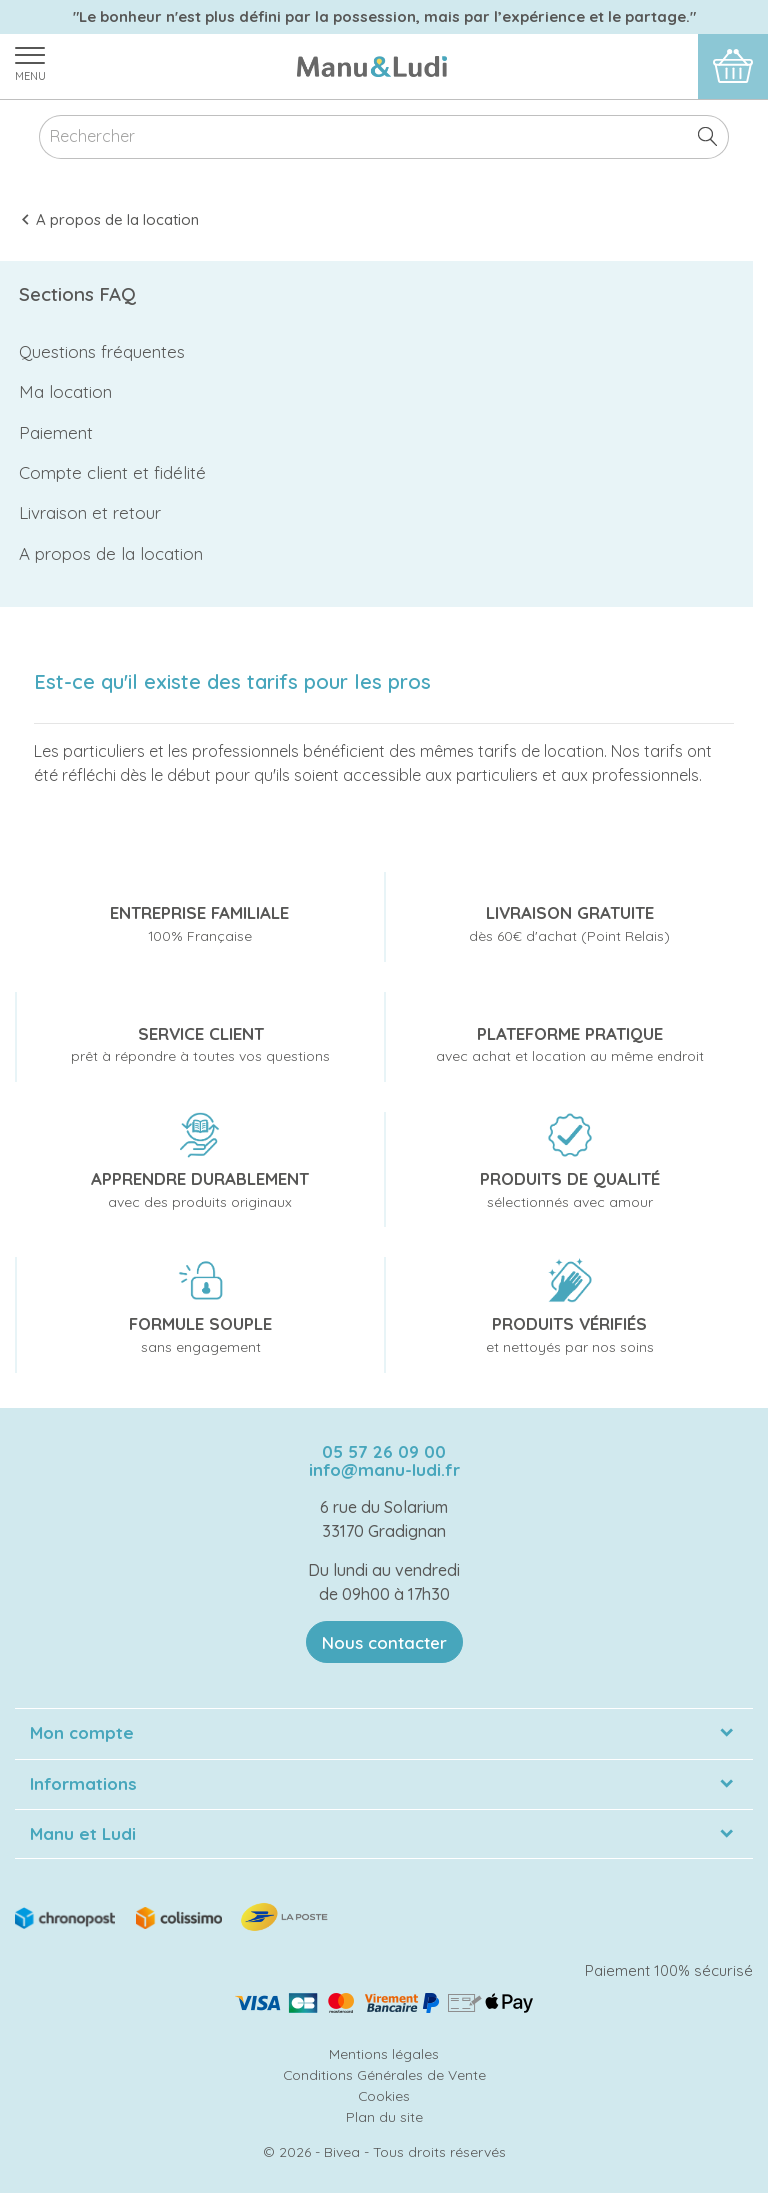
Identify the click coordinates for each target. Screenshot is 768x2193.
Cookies (384, 2095)
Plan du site (384, 2116)
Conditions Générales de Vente (384, 2074)
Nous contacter (384, 1642)
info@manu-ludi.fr (384, 1469)
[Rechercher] (384, 137)
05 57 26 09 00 (384, 1451)
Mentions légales (384, 2053)
